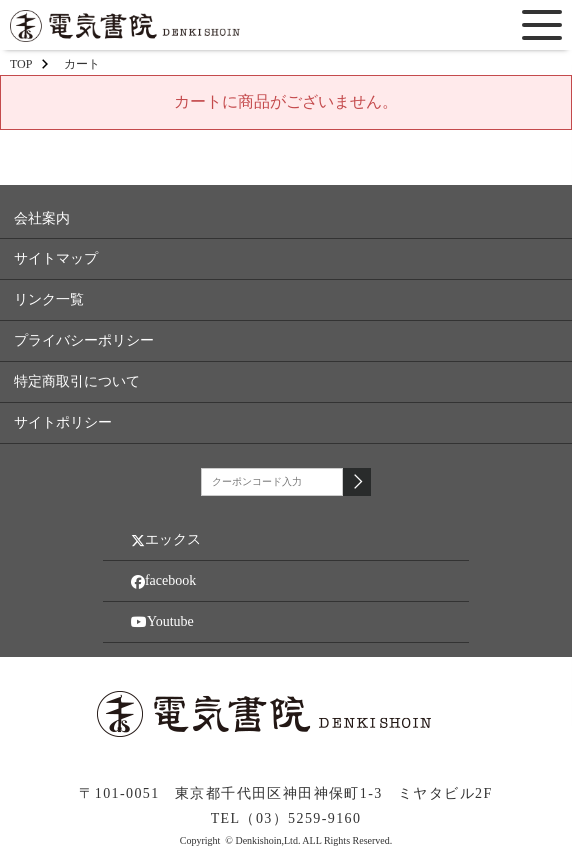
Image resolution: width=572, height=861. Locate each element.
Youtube (162, 622)
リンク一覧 (49, 299)
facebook (163, 581)
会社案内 (42, 218)
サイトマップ (56, 258)
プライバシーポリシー (84, 340)
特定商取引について (77, 381)
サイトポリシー (63, 422)
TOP (21, 64)
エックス (166, 540)
